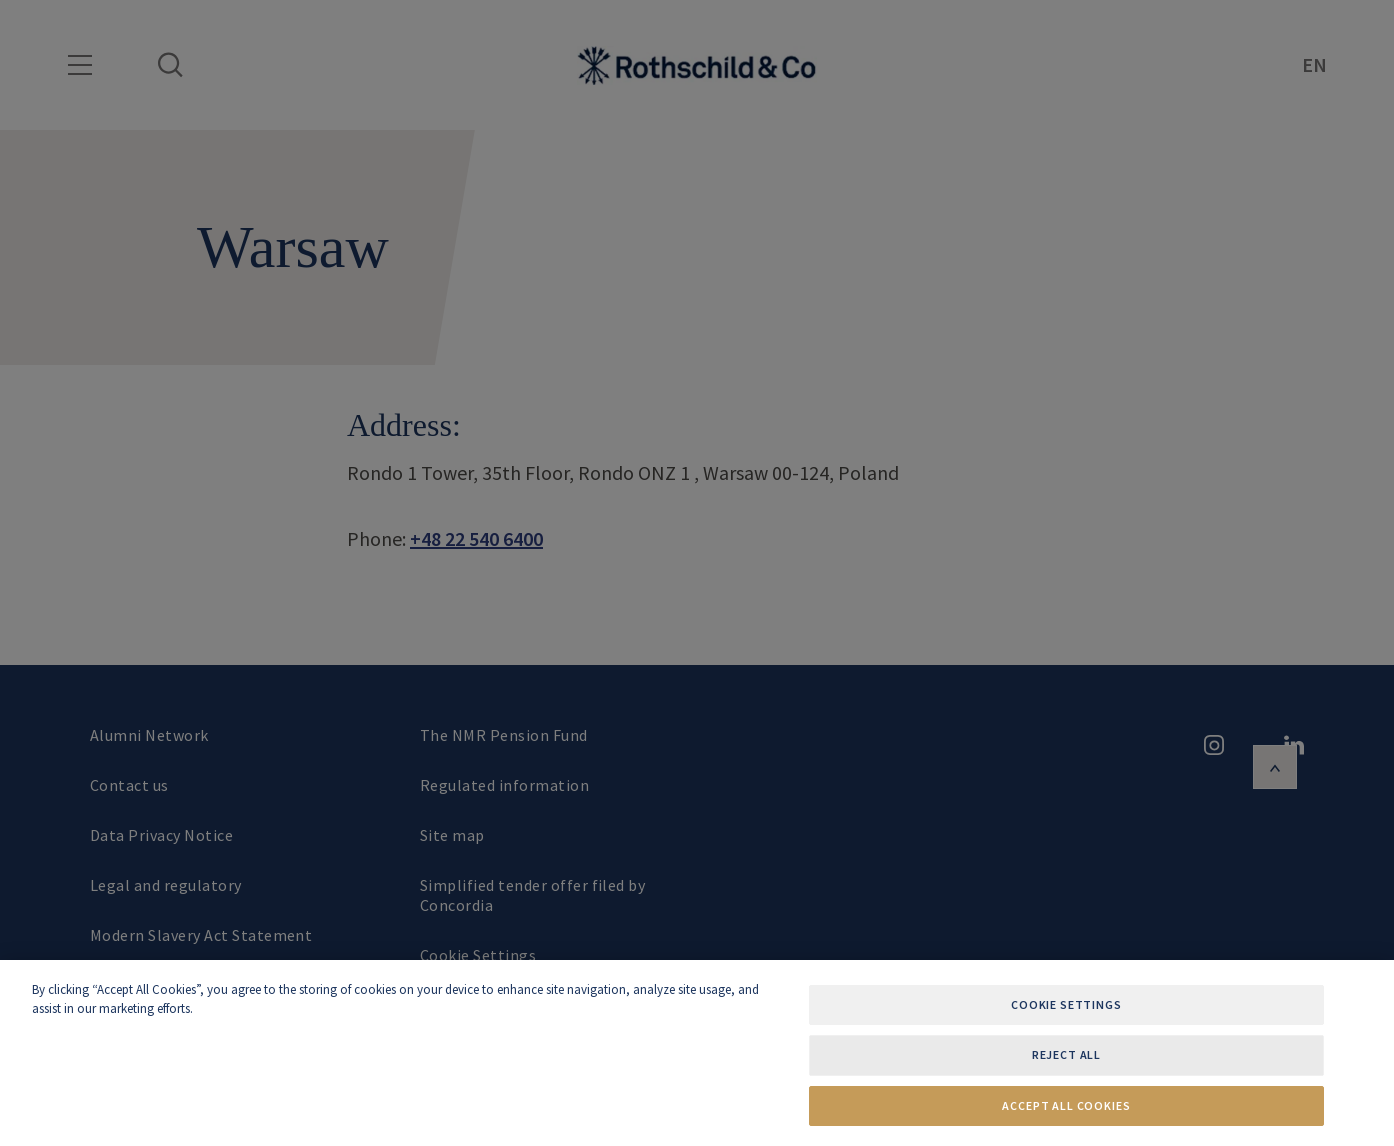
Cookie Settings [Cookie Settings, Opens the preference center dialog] (1066, 1004)
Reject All (1066, 1054)
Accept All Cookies (1066, 1105)
